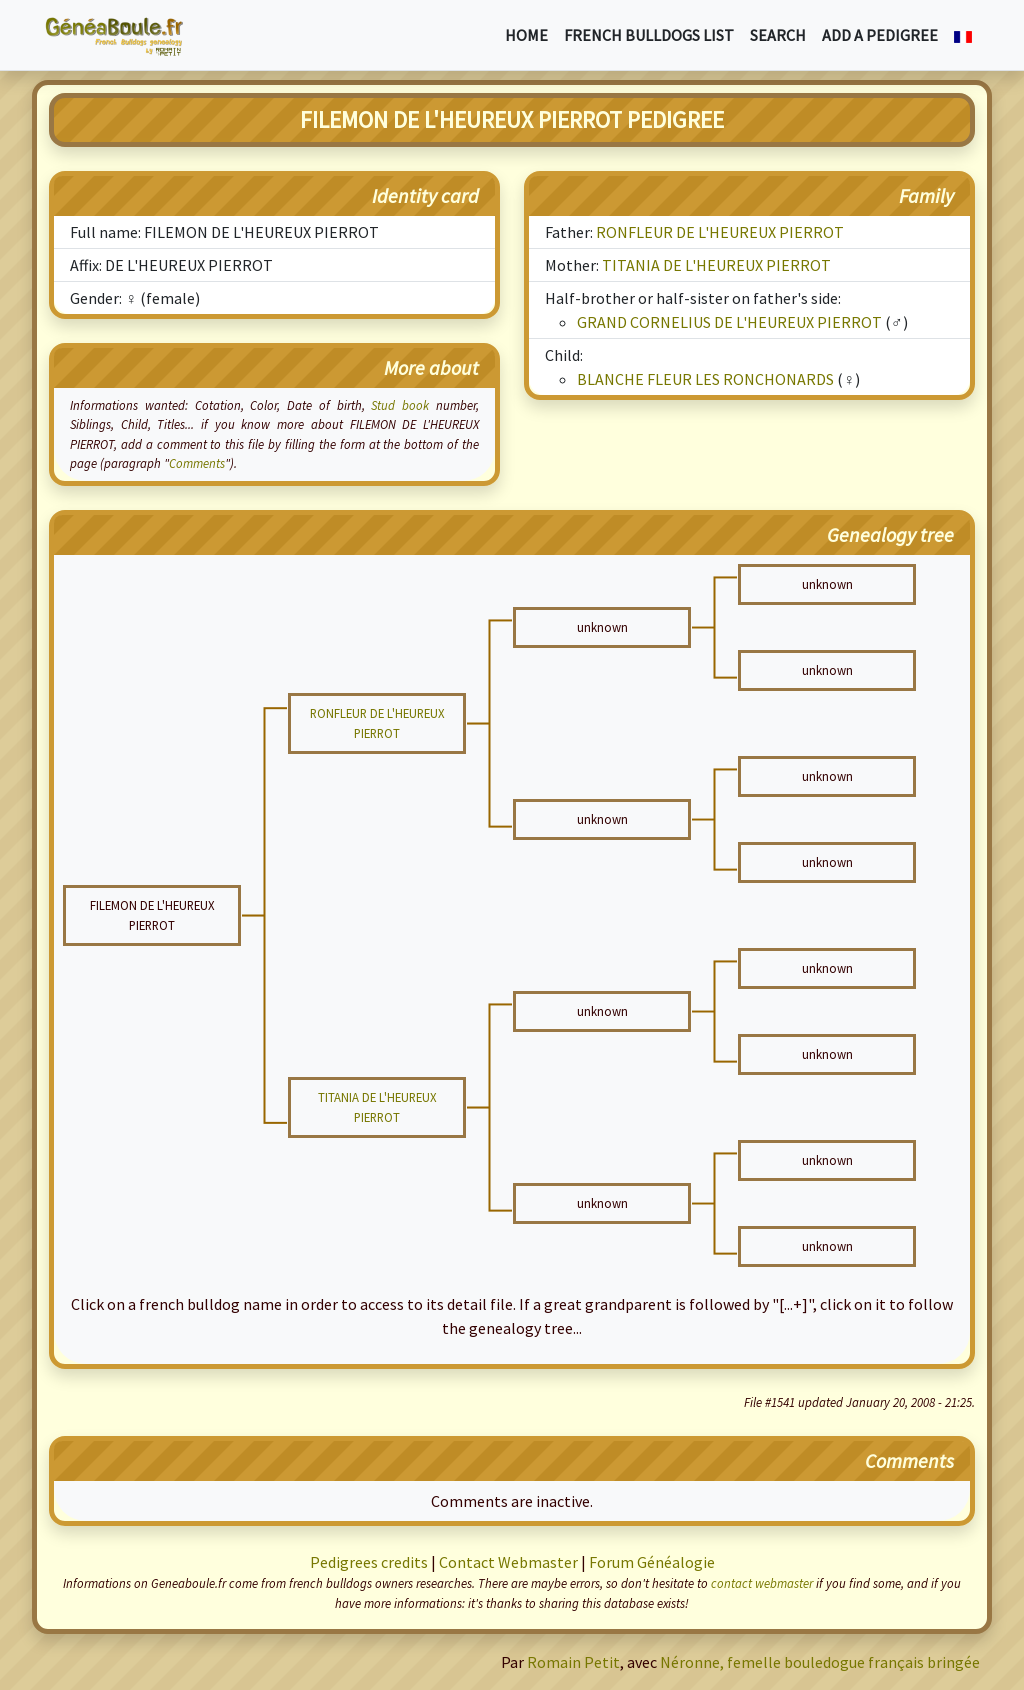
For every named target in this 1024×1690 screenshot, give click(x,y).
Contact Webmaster (508, 1562)
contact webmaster (762, 1583)
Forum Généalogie (652, 1562)
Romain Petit (573, 1662)
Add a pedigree (880, 35)
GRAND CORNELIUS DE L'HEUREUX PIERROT (729, 322)
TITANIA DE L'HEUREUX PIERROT (716, 265)
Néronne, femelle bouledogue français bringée (820, 1662)
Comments (197, 463)
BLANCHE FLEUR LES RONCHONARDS (705, 379)
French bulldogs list (649, 35)
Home (526, 35)
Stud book (400, 405)
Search (778, 35)
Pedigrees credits (369, 1562)
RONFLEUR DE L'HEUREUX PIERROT (720, 232)
